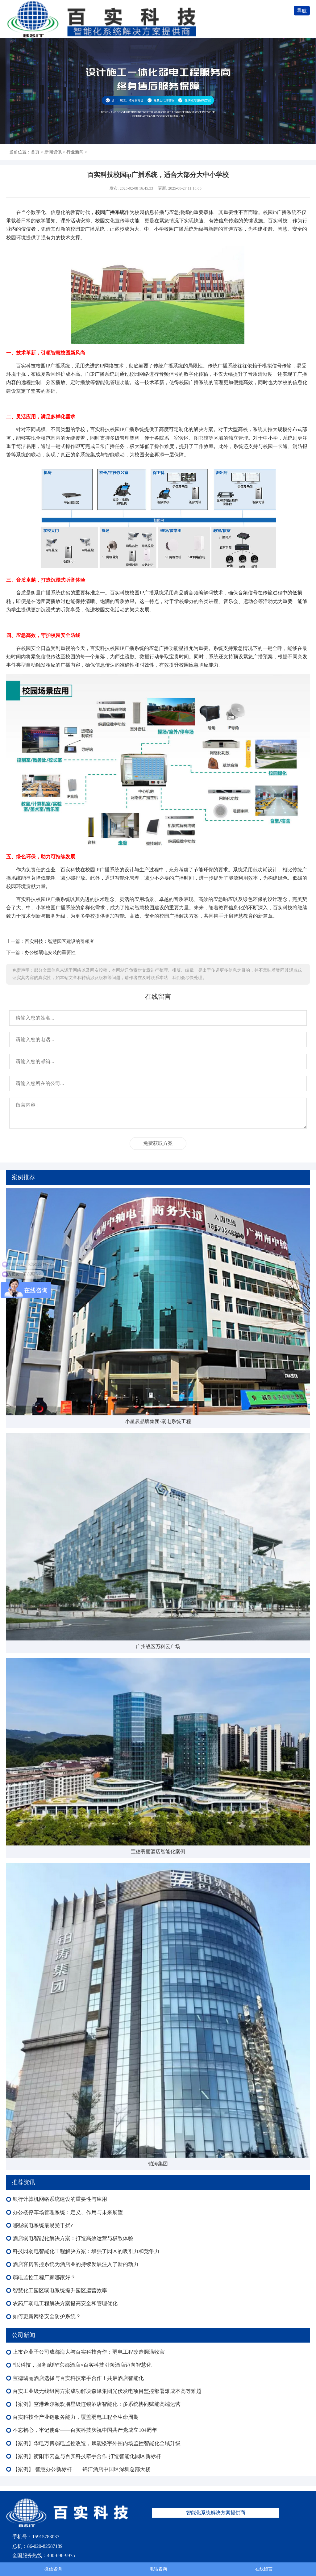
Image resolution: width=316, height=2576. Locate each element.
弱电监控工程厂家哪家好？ (44, 2278)
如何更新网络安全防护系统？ (47, 2316)
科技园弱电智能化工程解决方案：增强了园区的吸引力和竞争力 (86, 2251)
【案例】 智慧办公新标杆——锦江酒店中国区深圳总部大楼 (81, 2469)
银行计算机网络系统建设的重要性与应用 (60, 2199)
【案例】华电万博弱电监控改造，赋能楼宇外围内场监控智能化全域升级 (97, 2443)
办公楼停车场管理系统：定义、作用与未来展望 (68, 2212)
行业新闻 (75, 151)
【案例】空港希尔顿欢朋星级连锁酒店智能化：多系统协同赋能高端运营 (97, 2404)
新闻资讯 (53, 151)
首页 (35, 151)
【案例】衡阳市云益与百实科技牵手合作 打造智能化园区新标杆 (87, 2456)
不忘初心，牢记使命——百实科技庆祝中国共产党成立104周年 (85, 2430)
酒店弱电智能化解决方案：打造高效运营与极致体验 (73, 2238)
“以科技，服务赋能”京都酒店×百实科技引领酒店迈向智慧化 (82, 2365)
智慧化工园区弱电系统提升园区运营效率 (60, 2290)
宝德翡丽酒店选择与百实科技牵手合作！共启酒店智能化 (78, 2378)
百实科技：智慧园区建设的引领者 (59, 941)
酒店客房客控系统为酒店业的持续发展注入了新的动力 (76, 2264)
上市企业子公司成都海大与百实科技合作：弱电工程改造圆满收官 (89, 2352)
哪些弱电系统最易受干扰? (43, 2225)
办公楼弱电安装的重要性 (50, 952)
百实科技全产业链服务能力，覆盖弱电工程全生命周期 (76, 2417)
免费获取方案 (158, 1143)
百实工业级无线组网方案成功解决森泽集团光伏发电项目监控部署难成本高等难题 (107, 2391)
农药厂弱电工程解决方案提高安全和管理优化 (65, 2303)
